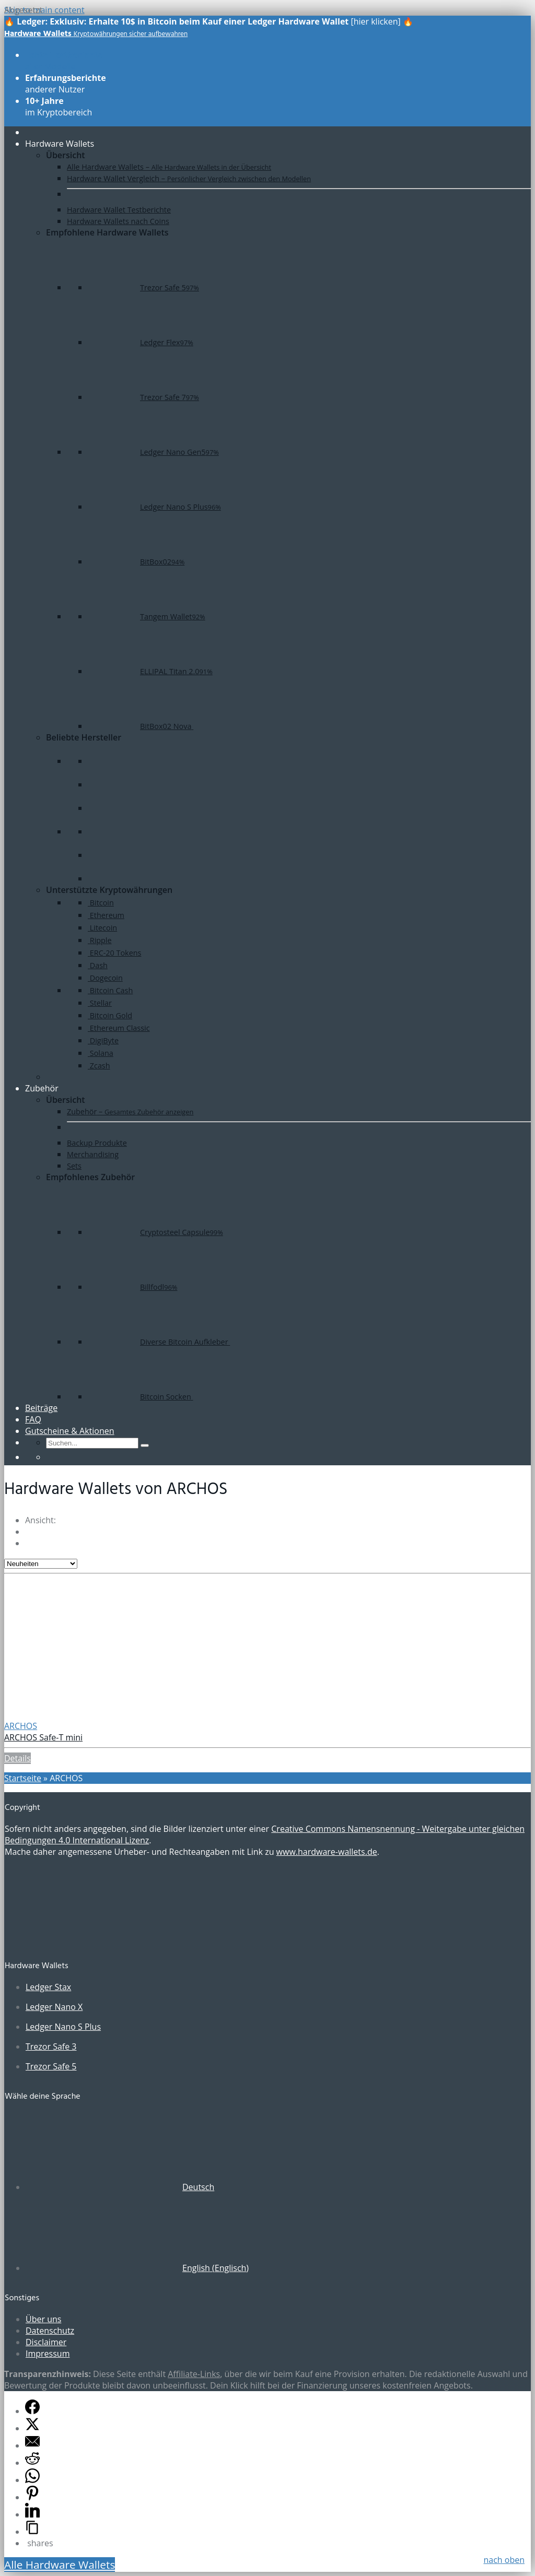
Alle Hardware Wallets (59, 2564)
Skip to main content (44, 10)
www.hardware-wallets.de (326, 1851)
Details (17, 1758)
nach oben (504, 2560)
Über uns (43, 2319)
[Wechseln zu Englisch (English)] (137, 2268)
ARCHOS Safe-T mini (43, 1737)
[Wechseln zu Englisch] (50, 1457)
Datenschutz (50, 2330)
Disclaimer (46, 2342)
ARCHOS (20, 1726)
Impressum (47, 2353)
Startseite (22, 1778)
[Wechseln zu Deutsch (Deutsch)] (120, 2187)
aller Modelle (64, 60)
